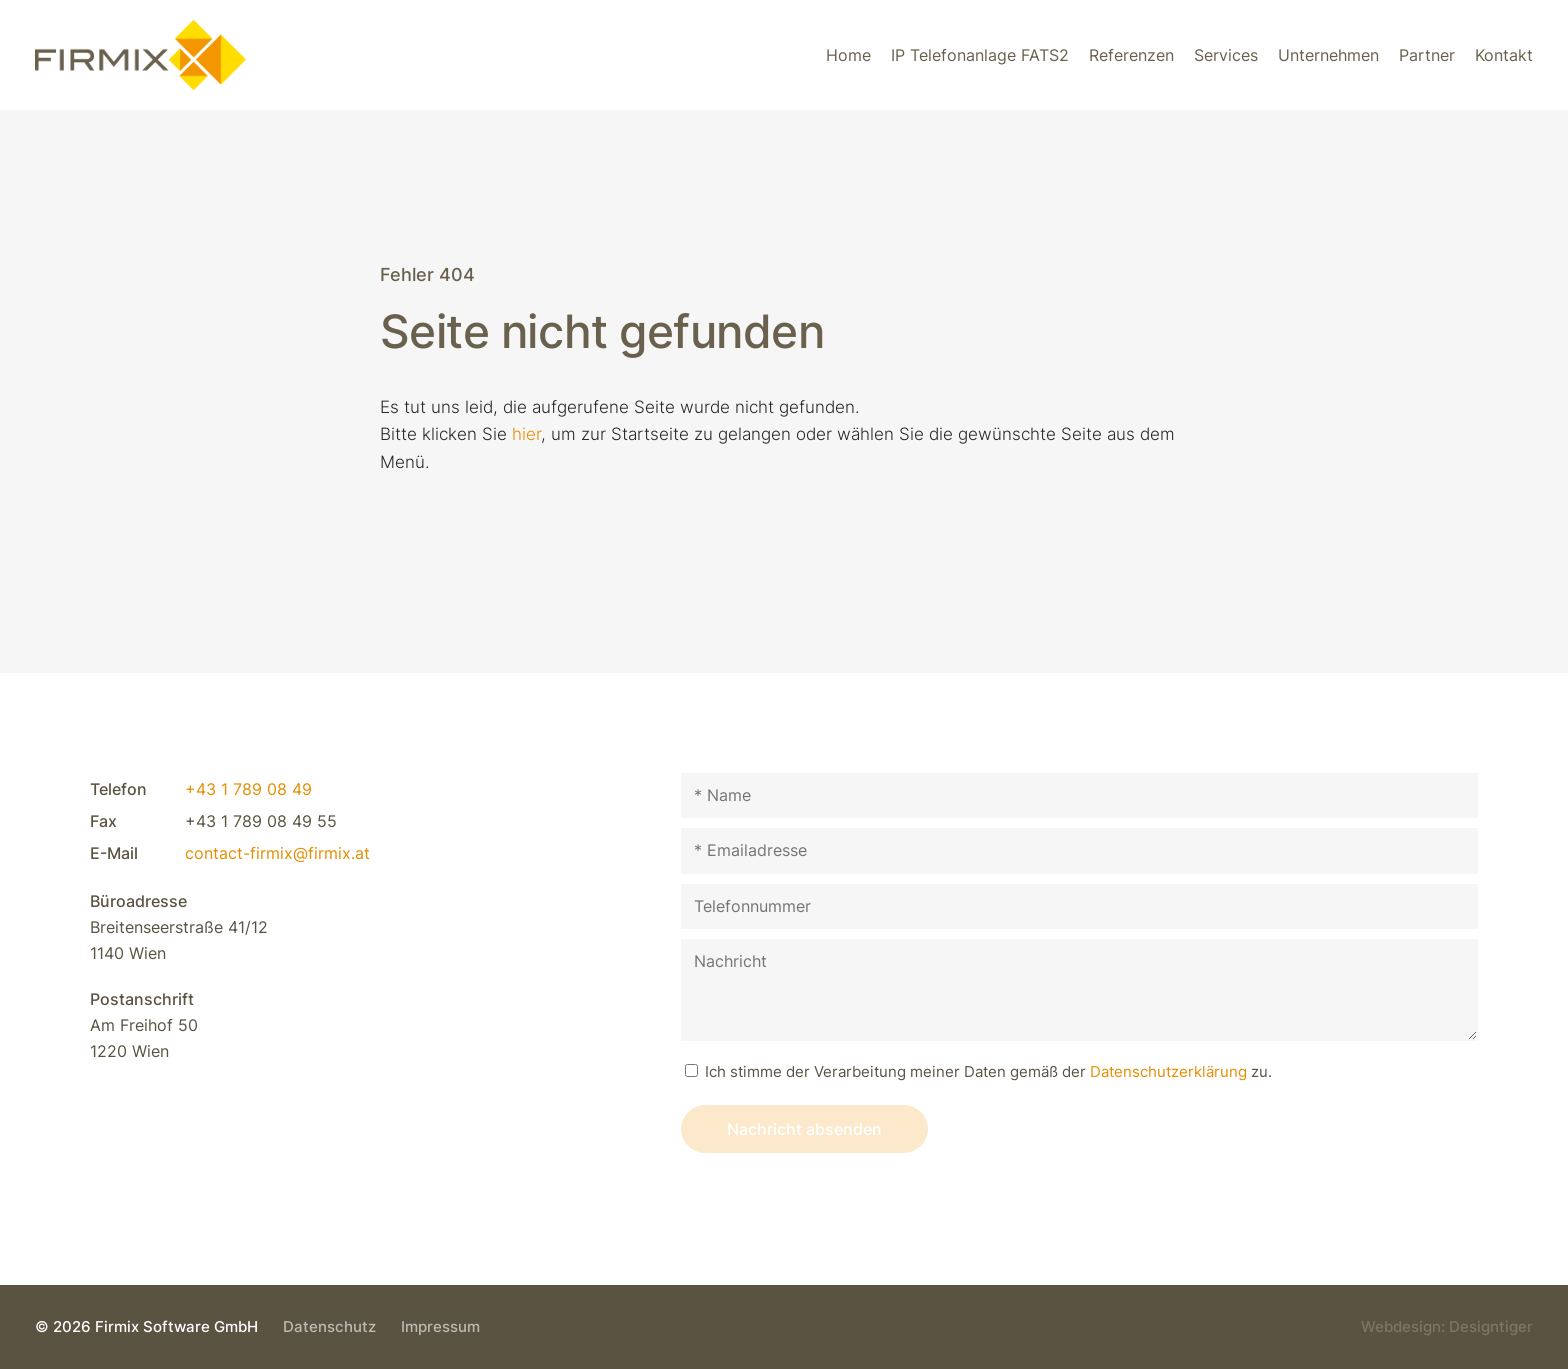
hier (526, 434)
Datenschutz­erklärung (1168, 1071)
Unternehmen (1328, 55)
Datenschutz (329, 1326)
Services (1226, 55)
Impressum (440, 1326)
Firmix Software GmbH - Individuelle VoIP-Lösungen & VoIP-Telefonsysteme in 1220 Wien (140, 55)
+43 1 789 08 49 (248, 789)
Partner (1427, 55)
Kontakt (1504, 55)
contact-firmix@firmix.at (277, 853)
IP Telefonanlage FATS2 (980, 55)
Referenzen (1131, 55)
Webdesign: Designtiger (1447, 1326)
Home (848, 55)
